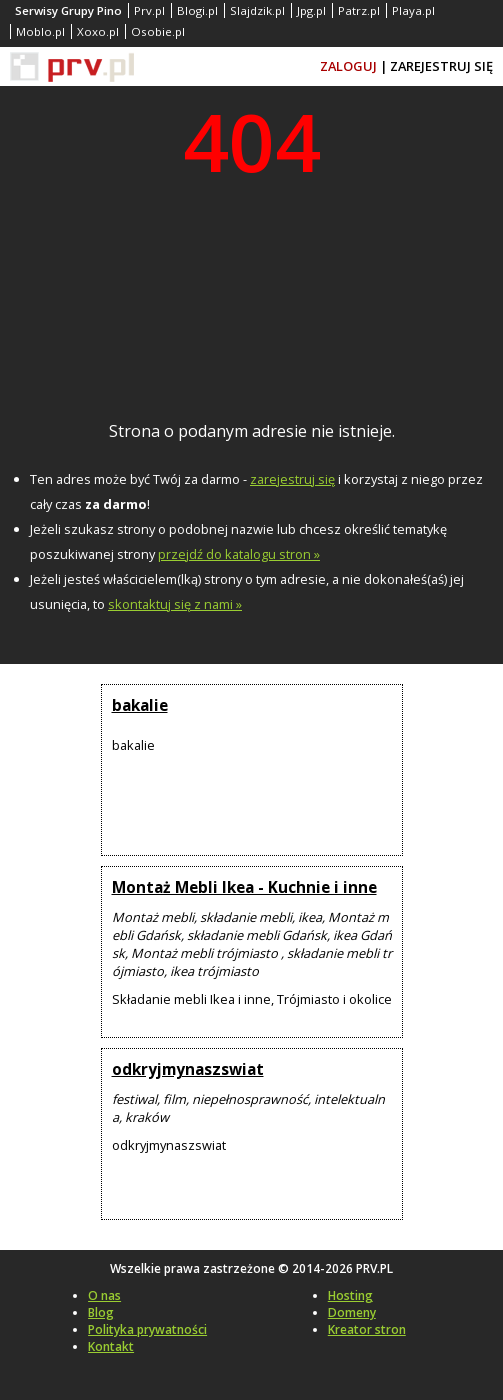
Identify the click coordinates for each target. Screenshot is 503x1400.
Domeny (352, 1312)
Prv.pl (149, 10)
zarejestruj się (292, 479)
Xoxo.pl (98, 31)
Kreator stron (367, 1329)
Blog (101, 1312)
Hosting (350, 1295)
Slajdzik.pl (257, 10)
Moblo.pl (40, 31)
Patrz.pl (359, 10)
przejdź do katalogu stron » (239, 554)
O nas (104, 1295)
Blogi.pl (197, 10)
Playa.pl (413, 10)
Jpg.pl (311, 10)
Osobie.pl (158, 31)
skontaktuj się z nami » (175, 604)
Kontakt (111, 1346)
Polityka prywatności (147, 1329)
